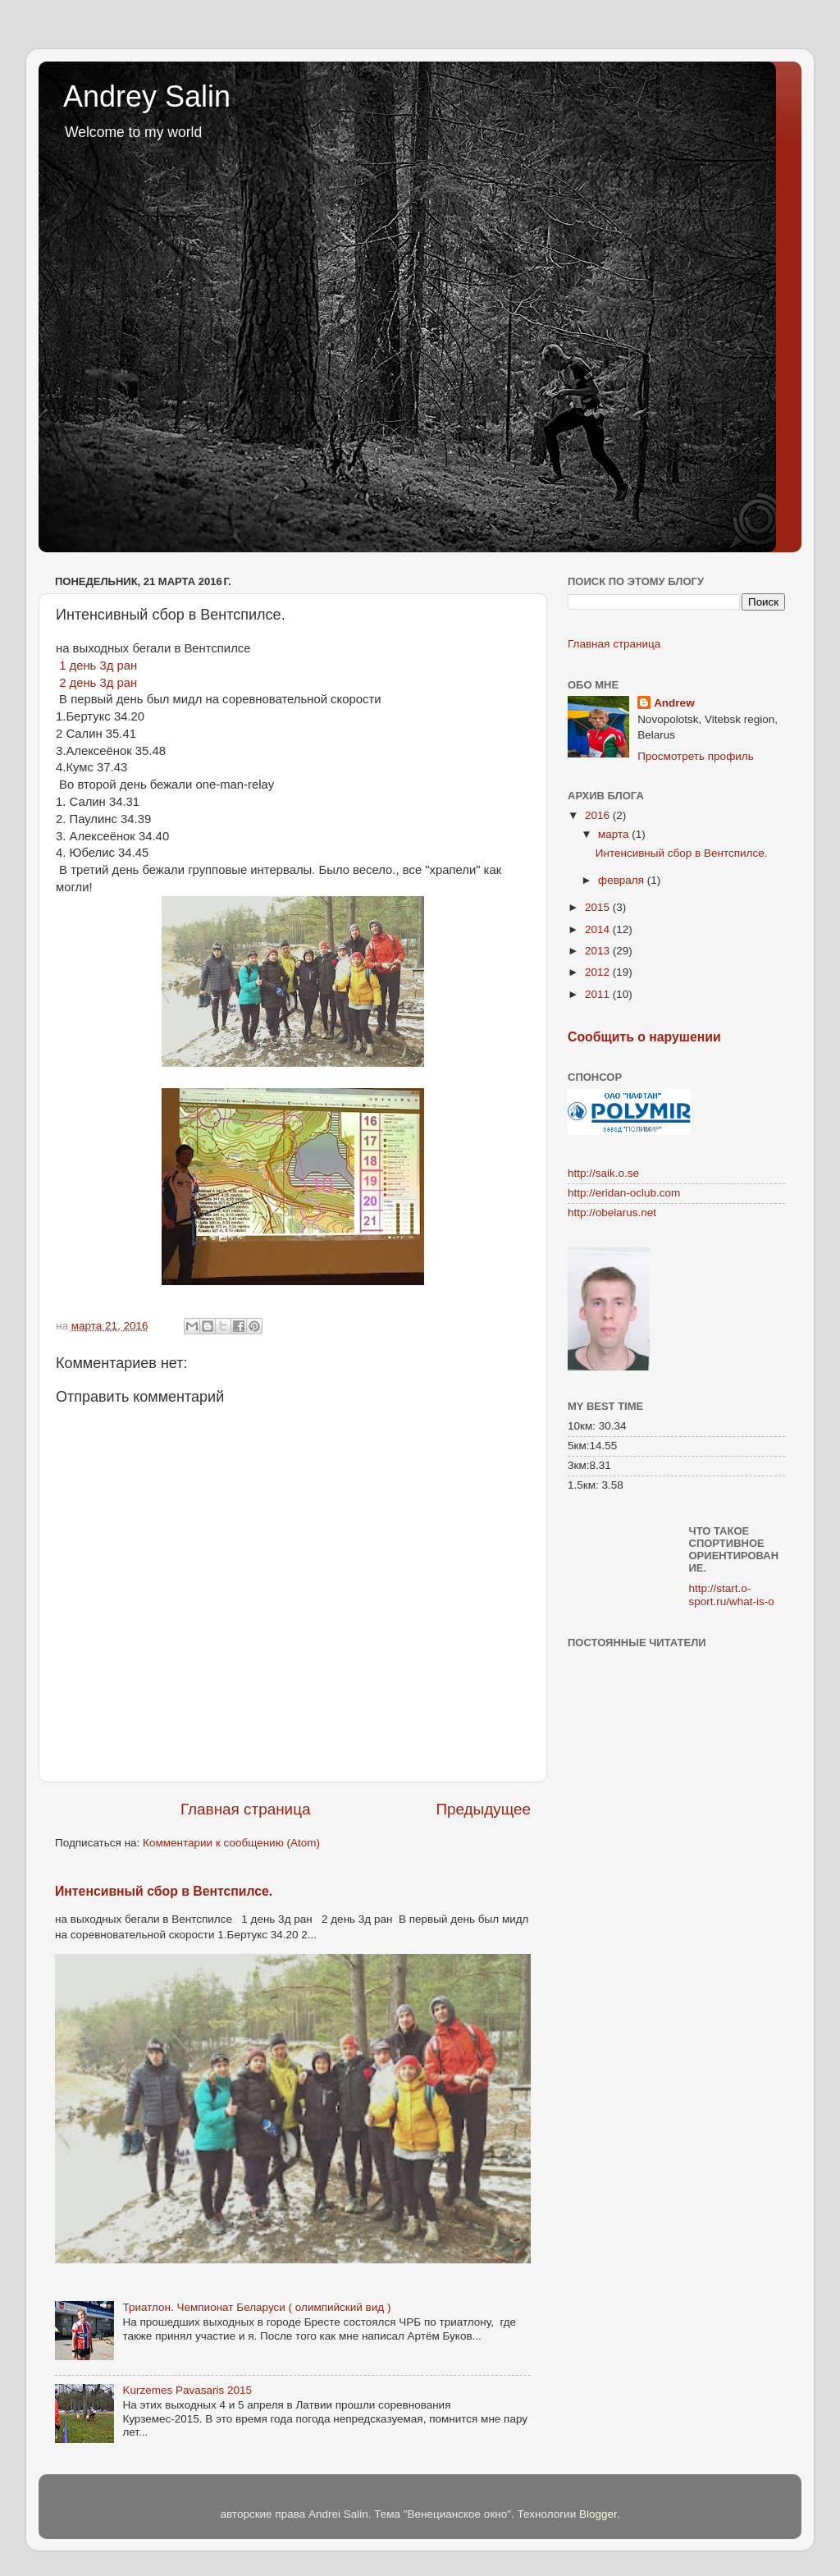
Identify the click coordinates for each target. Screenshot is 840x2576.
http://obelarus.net (612, 1212)
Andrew (674, 703)
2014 (599, 929)
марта (615, 834)
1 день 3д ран (98, 665)
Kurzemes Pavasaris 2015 (187, 2390)
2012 (599, 972)
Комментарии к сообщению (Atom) (231, 1843)
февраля (622, 880)
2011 (599, 994)
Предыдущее (483, 1809)
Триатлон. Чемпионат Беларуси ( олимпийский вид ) (256, 2307)
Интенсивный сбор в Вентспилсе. (163, 1891)
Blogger (598, 2514)
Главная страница (245, 1809)
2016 (599, 815)
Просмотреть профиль (695, 756)
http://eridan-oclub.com (624, 1193)
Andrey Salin (147, 96)
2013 (599, 951)
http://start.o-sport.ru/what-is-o (731, 1595)
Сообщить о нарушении (644, 1037)
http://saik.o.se (603, 1173)
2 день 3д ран (98, 682)
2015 (599, 907)
